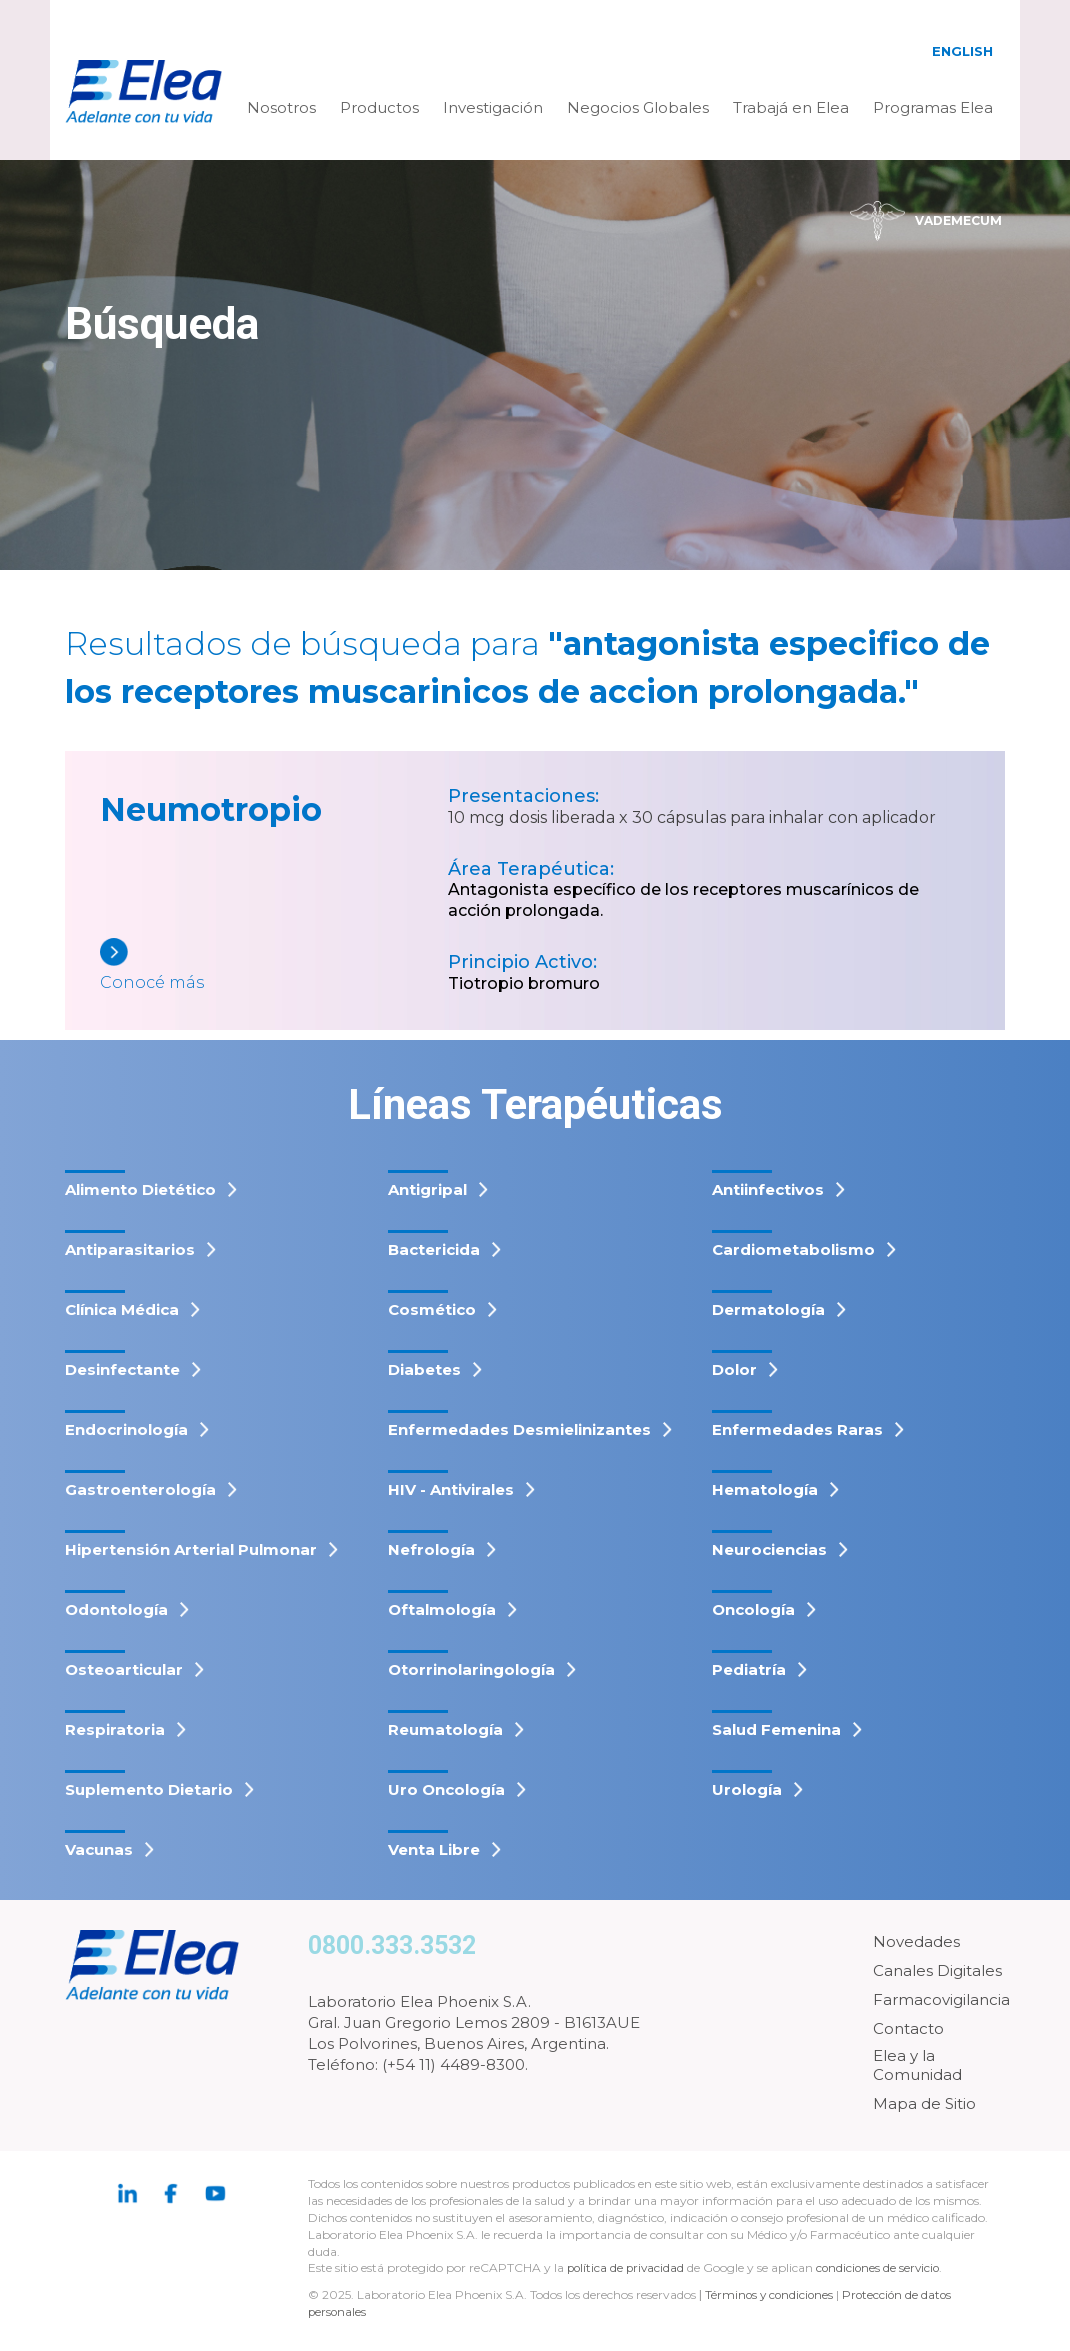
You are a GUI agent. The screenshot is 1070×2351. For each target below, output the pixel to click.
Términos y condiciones (771, 2294)
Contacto (908, 2028)
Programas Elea (933, 107)
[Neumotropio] (274, 966)
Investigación (493, 107)
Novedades (916, 1941)
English (962, 51)
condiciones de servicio (883, 2267)
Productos (379, 107)
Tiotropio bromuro (524, 983)
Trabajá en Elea (791, 107)
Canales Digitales (937, 1970)
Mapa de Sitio (924, 2103)
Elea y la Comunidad (917, 2065)
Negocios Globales (638, 107)
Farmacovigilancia (941, 1999)
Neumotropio (211, 809)
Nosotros (281, 107)
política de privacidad (629, 2267)
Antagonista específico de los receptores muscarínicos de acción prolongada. (683, 900)
